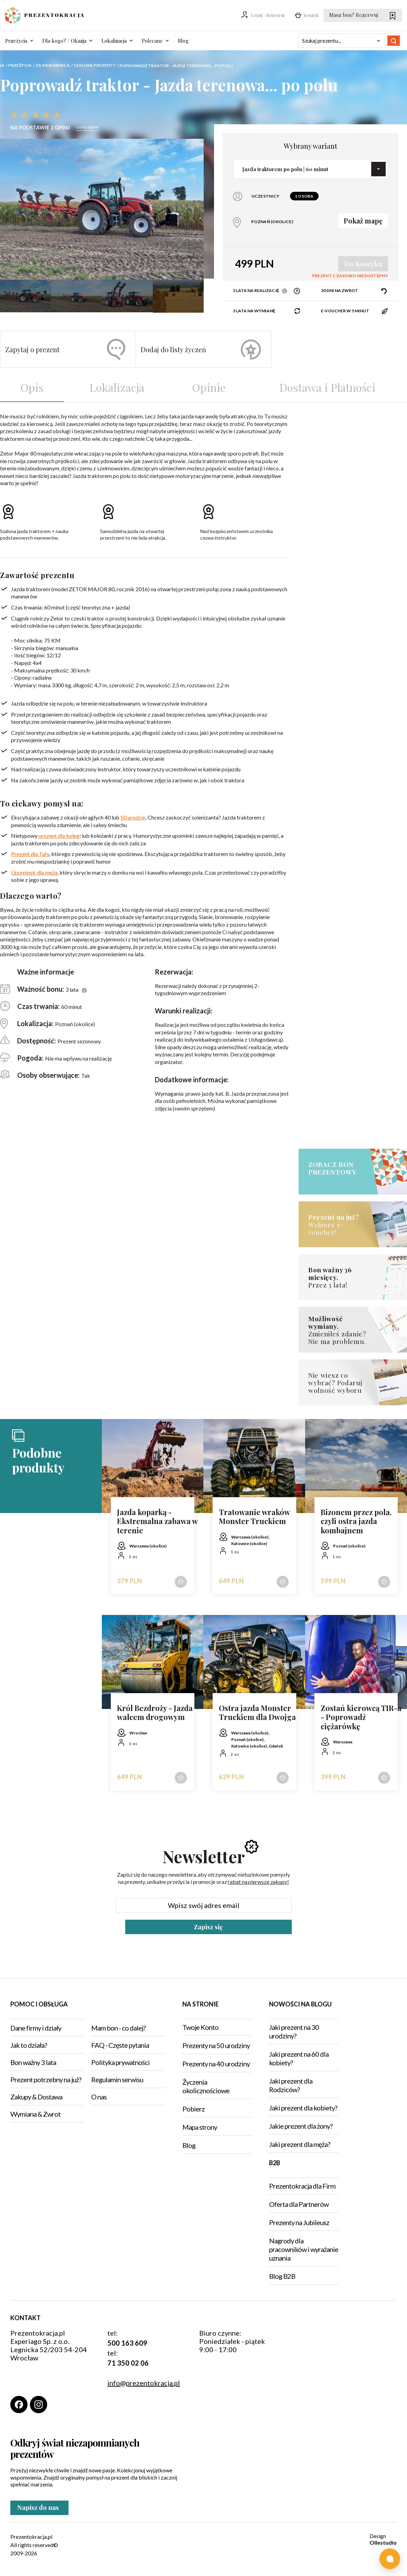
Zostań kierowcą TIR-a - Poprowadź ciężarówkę (361, 1717)
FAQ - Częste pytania (120, 2045)
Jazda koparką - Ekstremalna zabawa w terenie (157, 1521)
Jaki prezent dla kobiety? (303, 2108)
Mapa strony (199, 2127)
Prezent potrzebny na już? (45, 2079)
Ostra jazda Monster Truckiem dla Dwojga (257, 1712)
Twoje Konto (200, 2027)
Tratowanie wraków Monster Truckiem (254, 1517)
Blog (183, 40)
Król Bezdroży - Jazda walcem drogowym (155, 1712)
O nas (99, 2097)
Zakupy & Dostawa (36, 2097)
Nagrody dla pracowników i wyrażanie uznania (303, 2249)
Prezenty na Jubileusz (299, 2222)
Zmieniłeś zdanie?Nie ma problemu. (339, 1330)
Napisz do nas (39, 2510)
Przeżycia (16, 40)
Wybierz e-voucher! (339, 1224)
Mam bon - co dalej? (118, 2028)
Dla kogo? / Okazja (64, 40)
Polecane (152, 40)
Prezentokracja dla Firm (302, 2186)
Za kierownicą (52, 65)
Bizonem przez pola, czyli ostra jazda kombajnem (356, 1521)
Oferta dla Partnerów (299, 2204)
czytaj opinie (87, 126)
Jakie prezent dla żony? (300, 2126)
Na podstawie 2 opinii (40, 127)
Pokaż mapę (363, 220)
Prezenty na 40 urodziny (216, 2063)
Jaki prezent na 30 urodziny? (294, 2031)
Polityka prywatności (120, 2062)
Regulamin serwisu (117, 2079)
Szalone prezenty (95, 65)
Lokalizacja (114, 40)
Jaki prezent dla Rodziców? (290, 2085)
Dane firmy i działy (35, 2028)
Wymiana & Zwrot (35, 2114)
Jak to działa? (28, 2045)
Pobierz (193, 2109)
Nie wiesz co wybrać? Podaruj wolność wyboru (335, 1382)
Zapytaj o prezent (65, 349)
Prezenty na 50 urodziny (216, 2045)
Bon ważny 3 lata (33, 2062)
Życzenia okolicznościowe (205, 2086)
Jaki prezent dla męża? (299, 2144)
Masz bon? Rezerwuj (362, 15)
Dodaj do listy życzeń (200, 349)
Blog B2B (282, 2276)
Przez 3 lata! (339, 1277)
